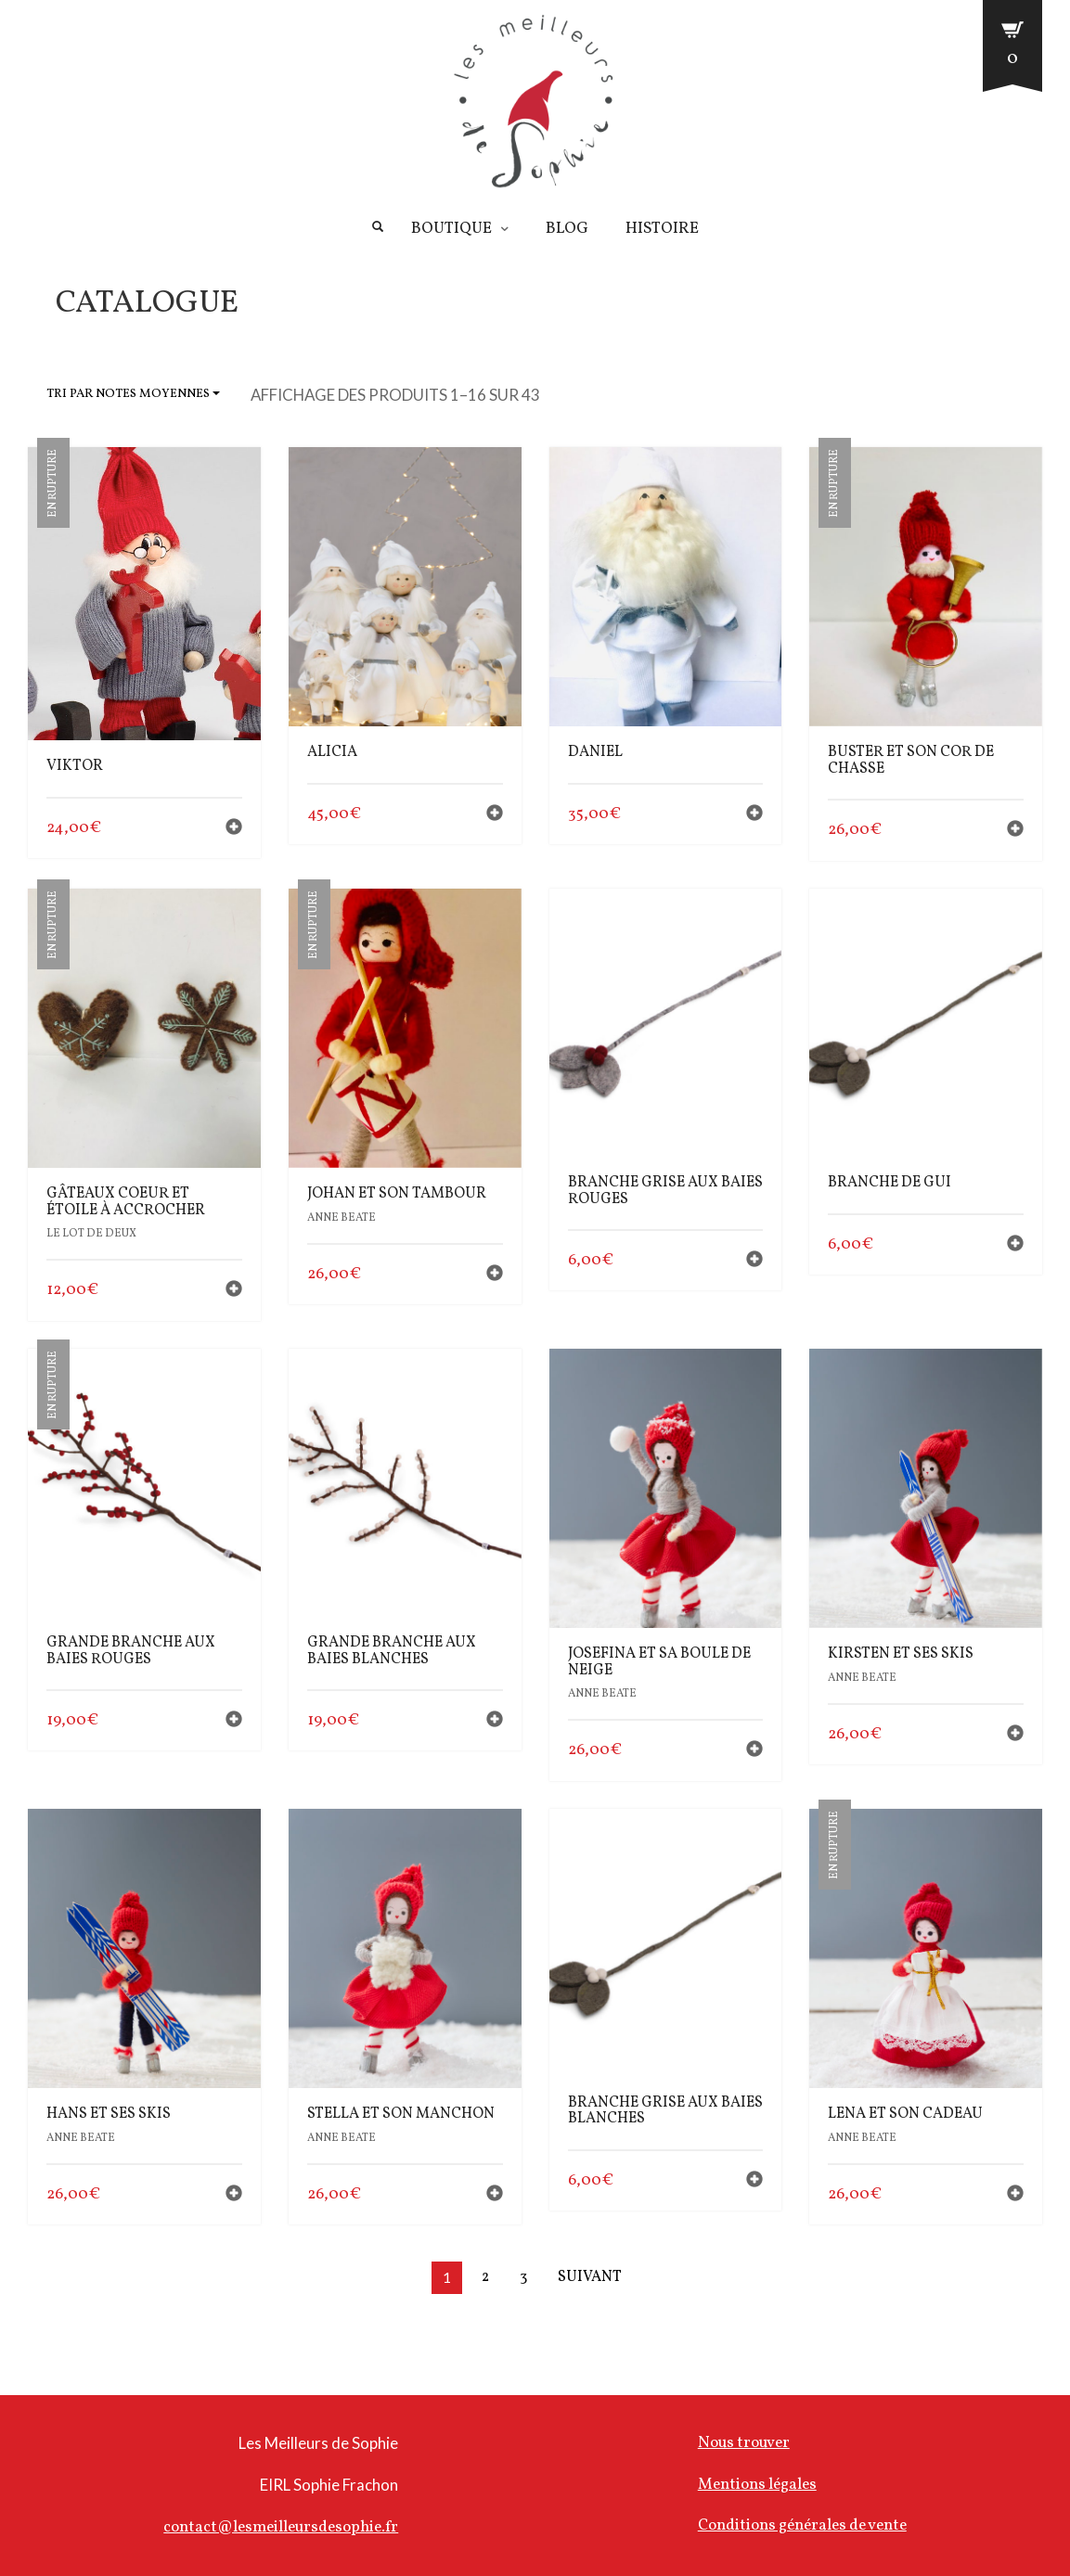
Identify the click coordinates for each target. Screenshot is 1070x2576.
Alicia (332, 752)
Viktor (74, 766)
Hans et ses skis (108, 2114)
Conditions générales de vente (802, 2525)
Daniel (595, 752)
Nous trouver (744, 2443)
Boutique (451, 229)
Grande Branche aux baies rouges (130, 1651)
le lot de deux (91, 1233)
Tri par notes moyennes (133, 394)
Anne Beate (341, 1218)
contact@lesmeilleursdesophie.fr (280, 2527)
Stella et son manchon (401, 2114)
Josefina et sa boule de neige (659, 1662)
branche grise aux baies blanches (665, 2111)
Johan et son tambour (396, 1194)
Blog (567, 229)
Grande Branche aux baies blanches (391, 1651)
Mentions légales (757, 2484)
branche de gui (889, 1183)
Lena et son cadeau (905, 2114)
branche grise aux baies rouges (665, 1191)
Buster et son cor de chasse (911, 760)
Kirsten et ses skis (900, 1654)
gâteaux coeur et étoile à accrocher (125, 1202)
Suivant (590, 2277)
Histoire (662, 229)
